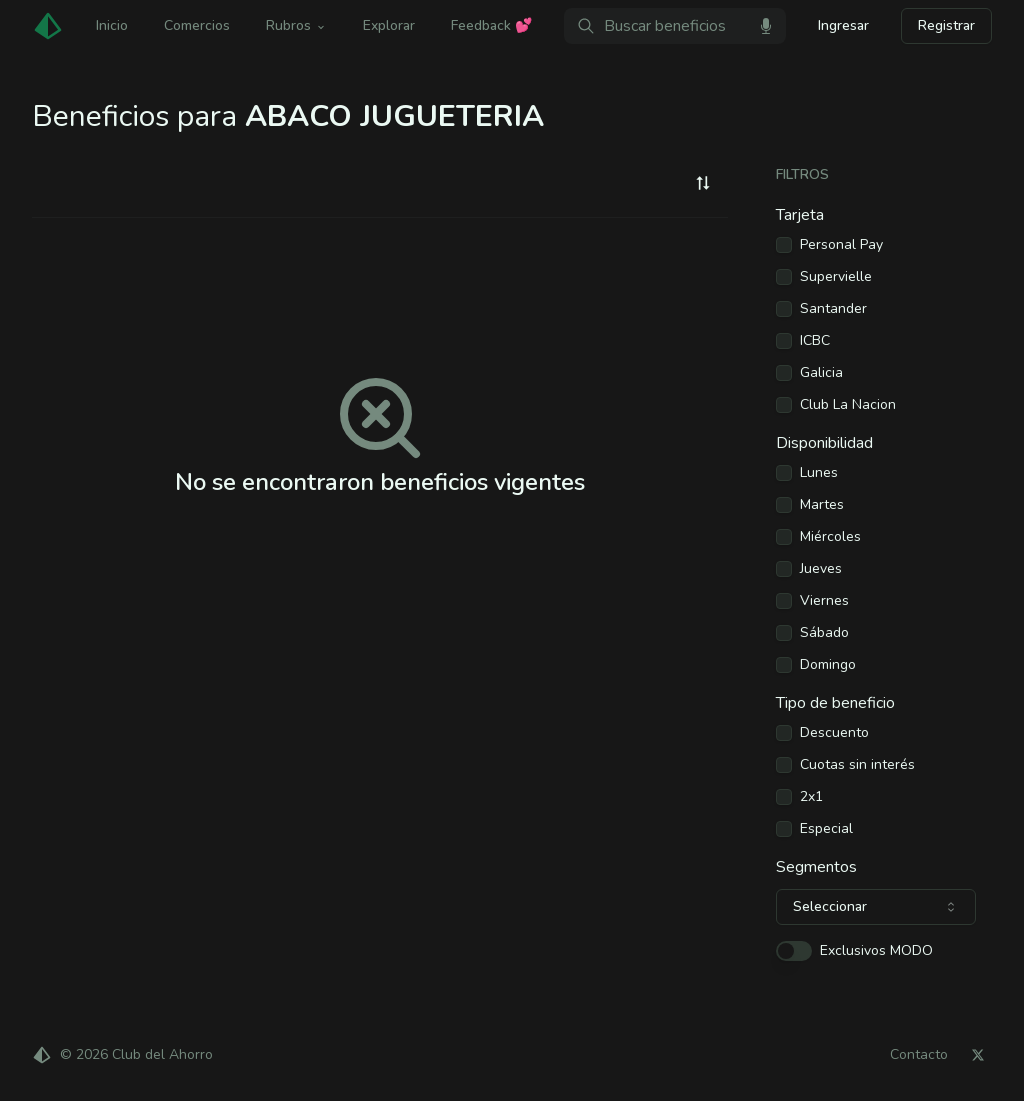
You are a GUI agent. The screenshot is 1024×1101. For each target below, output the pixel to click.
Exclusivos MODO (876, 951)
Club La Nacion (848, 405)
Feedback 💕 (491, 25)
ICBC (815, 341)
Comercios (197, 25)
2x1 (811, 797)
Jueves (821, 569)
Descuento (834, 733)
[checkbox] (784, 245)
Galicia (821, 373)
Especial (826, 829)
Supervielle (836, 277)
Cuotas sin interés (857, 765)
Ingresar (843, 25)
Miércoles (830, 537)
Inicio (112, 25)
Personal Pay (841, 245)
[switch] (794, 951)
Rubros (296, 25)
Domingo (828, 665)
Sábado (824, 633)
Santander (833, 309)
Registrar (946, 25)
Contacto (919, 1055)
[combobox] (703, 183)
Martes (822, 505)
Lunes (819, 473)
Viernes (824, 601)
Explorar (389, 25)
